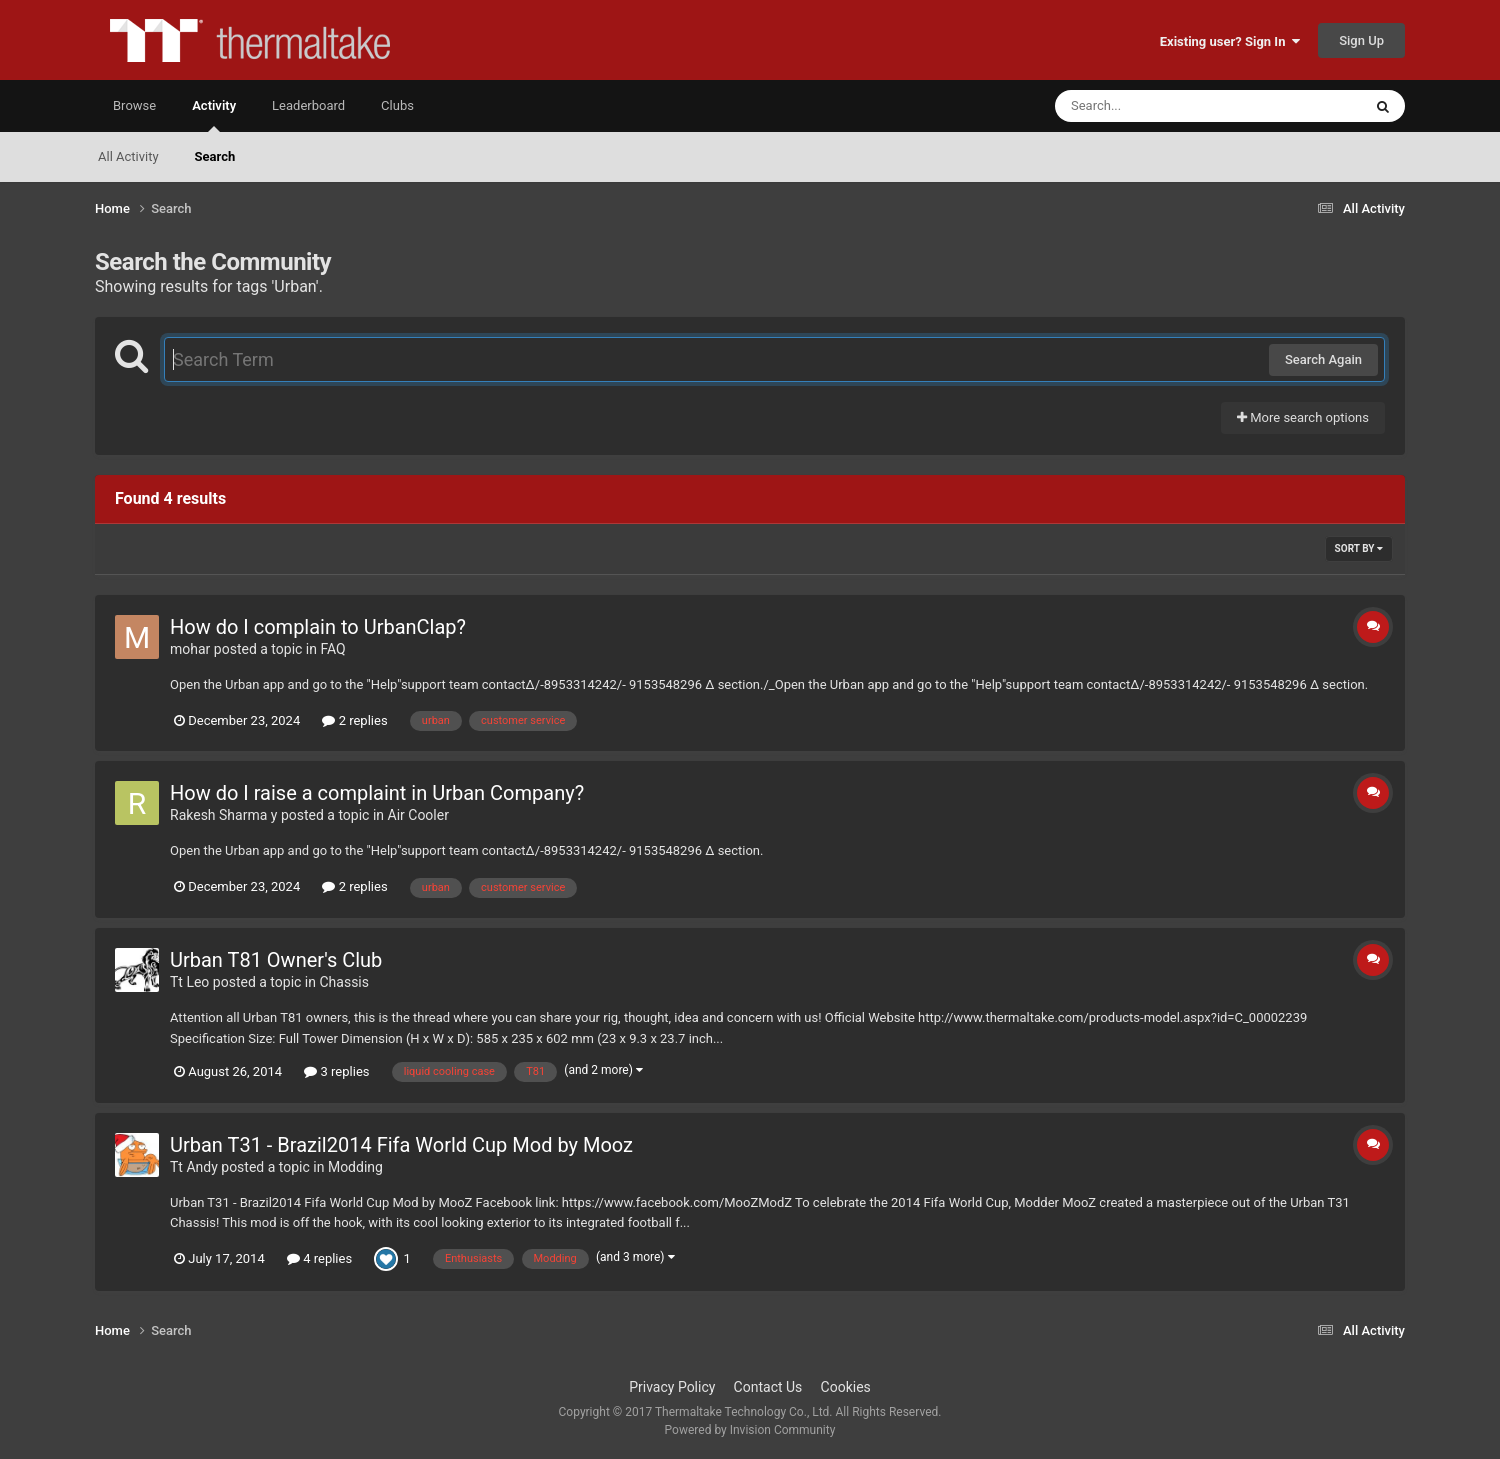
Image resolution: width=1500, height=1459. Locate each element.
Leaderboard (308, 105)
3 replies (336, 1071)
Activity (214, 115)
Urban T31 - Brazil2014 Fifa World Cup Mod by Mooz (401, 1145)
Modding (355, 1167)
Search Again (1323, 359)
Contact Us (768, 1387)
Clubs (397, 105)
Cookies (846, 1387)
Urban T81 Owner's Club (276, 960)
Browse (134, 105)
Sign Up (1361, 40)
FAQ (332, 649)
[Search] (1158, 106)
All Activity (128, 156)
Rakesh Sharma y (223, 815)
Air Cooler (418, 815)
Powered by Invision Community (750, 1430)
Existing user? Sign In (1230, 41)
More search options (1303, 417)
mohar (190, 649)
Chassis (344, 982)
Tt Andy (194, 1167)
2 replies (354, 720)
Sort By (1359, 548)
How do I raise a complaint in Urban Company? (377, 793)
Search (215, 156)
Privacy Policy (672, 1387)
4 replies (319, 1258)
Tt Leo (189, 982)
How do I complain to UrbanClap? (318, 627)
